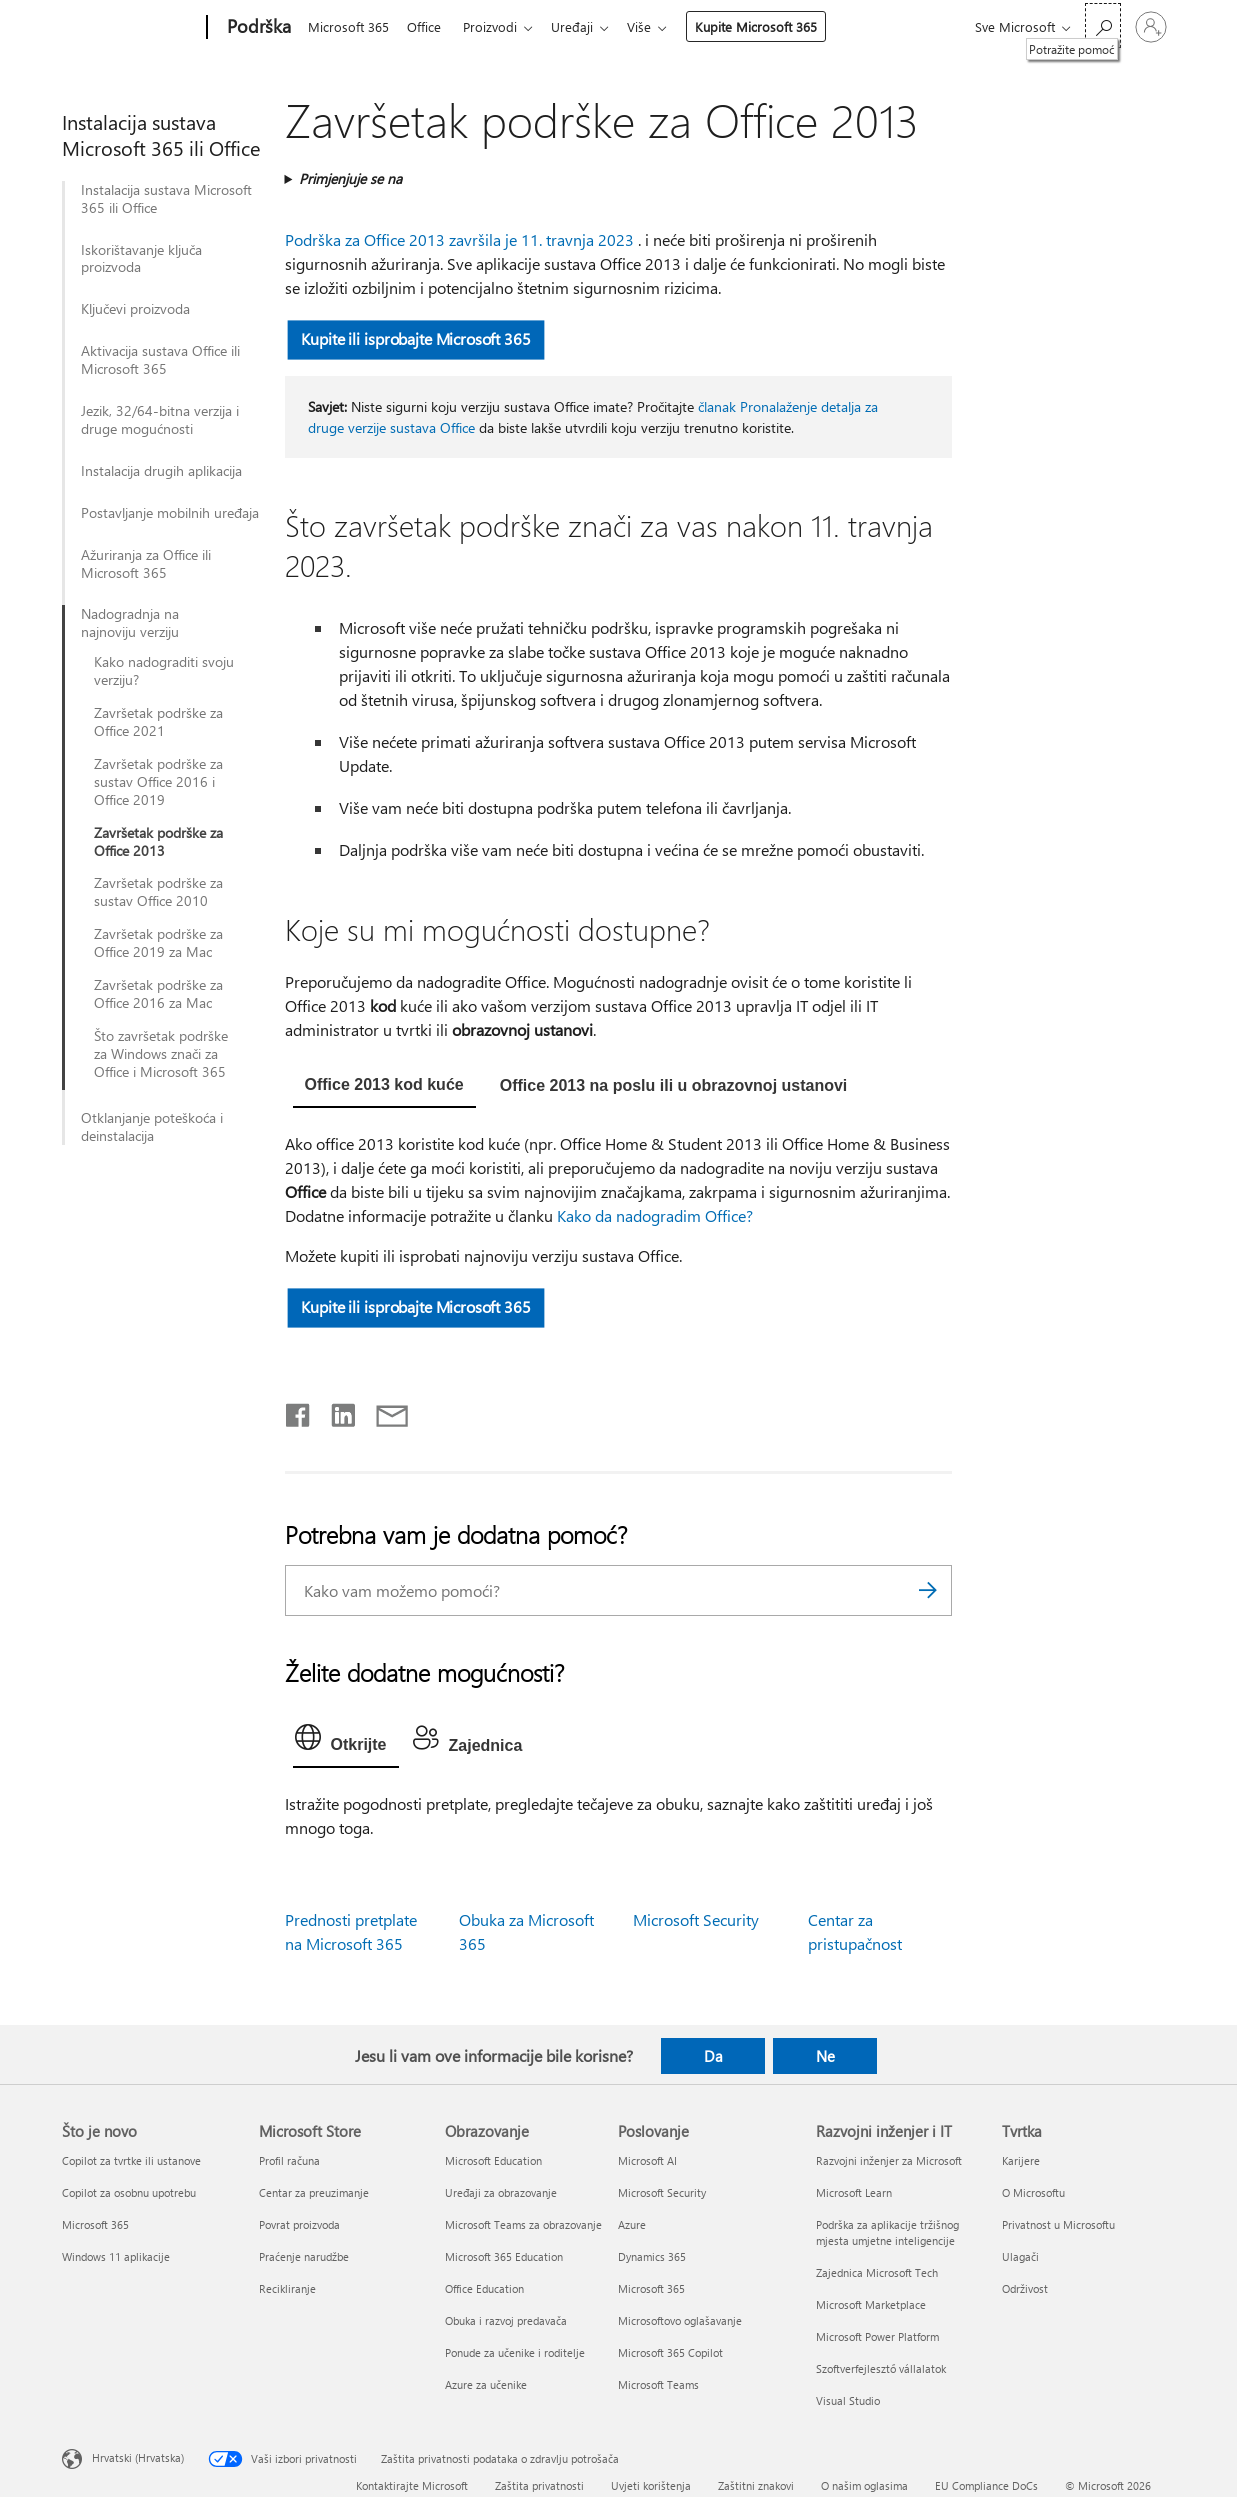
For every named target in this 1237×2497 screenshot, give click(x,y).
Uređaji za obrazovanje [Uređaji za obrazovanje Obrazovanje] (501, 2192)
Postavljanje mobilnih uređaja (170, 513)
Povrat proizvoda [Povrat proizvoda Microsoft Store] (299, 2224)
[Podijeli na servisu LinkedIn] (335, 1411)
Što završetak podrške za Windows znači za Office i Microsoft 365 (161, 1054)
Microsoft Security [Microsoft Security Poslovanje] (662, 2192)
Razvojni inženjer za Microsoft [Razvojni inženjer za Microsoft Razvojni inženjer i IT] (889, 2160)
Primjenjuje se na (350, 178)
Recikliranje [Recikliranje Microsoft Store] (287, 2288)
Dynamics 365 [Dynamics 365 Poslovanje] (652, 2256)
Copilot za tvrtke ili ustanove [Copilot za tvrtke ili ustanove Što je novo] (131, 2160)
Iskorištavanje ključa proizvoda (141, 259)
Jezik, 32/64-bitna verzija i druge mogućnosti (160, 420)
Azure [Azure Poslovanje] (632, 2224)
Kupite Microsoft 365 (772, 26)
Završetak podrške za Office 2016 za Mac (158, 994)
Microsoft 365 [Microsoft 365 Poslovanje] (651, 2288)
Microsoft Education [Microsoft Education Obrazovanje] (493, 2160)
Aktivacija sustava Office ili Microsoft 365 (160, 360)
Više (655, 26)
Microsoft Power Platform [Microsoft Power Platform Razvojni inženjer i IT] (877, 2336)
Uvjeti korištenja (651, 2485)
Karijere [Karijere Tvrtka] (1021, 2160)
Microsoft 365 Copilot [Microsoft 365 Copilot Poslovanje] (670, 2352)
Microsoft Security (696, 1919)
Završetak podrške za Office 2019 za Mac (158, 943)
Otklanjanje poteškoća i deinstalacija (152, 1127)
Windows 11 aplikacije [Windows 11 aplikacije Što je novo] (116, 2256)
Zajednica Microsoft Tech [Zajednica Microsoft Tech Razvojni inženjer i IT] (877, 2272)
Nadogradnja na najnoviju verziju (130, 623)
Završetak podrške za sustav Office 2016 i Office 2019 (158, 782)
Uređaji (584, 26)
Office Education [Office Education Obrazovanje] (484, 2288)
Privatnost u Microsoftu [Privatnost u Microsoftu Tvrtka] (1058, 2224)
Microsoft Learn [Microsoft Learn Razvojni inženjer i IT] (854, 2192)
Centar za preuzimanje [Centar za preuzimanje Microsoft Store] (314, 2192)
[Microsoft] (130, 28)
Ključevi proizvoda (135, 309)
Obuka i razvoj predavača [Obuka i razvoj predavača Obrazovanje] (506, 2320)
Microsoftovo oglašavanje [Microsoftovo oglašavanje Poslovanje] (680, 2320)
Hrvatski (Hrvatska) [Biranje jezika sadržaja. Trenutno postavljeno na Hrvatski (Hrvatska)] (138, 2457)
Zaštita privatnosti (539, 2485)
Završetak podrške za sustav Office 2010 (158, 892)
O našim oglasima (864, 2485)
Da (713, 2056)
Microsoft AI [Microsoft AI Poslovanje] (647, 2160)
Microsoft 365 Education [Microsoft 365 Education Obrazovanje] (504, 2256)
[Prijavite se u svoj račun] (1151, 27)
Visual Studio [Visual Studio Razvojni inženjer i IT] (848, 2400)
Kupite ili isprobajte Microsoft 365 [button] (415, 338)
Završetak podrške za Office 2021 (158, 722)
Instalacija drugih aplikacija (161, 471)
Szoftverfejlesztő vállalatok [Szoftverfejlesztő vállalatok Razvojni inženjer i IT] (881, 2368)
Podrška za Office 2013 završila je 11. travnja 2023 (459, 239)
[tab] (384, 1087)
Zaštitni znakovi (756, 2485)
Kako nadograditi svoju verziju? (164, 671)
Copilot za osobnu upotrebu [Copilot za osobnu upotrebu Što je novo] (129, 2192)
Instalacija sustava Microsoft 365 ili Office (166, 199)
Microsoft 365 (348, 26)
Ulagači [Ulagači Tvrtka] (1020, 2256)
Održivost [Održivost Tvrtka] (1025, 2288)
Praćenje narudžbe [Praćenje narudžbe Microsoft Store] (304, 2256)
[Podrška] (257, 28)
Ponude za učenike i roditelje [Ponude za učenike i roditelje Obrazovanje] (515, 2352)
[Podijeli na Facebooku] (299, 1411)
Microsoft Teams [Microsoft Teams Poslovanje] (658, 2384)
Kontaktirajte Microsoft (412, 2485)
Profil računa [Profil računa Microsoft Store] (289, 2160)
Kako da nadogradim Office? (655, 1215)
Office (428, 26)
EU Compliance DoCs (986, 2485)
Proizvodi (498, 26)
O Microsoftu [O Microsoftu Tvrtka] (1033, 2192)
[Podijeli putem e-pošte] (383, 1411)
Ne (825, 2056)
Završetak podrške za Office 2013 (158, 842)
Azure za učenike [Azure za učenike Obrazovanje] (486, 2384)
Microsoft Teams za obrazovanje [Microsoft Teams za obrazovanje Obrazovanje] (523, 2224)
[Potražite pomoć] (1103, 25)
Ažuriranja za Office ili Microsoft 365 (146, 564)
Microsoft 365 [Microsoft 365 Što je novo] (95, 2224)
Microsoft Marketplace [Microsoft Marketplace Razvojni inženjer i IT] (871, 2304)
